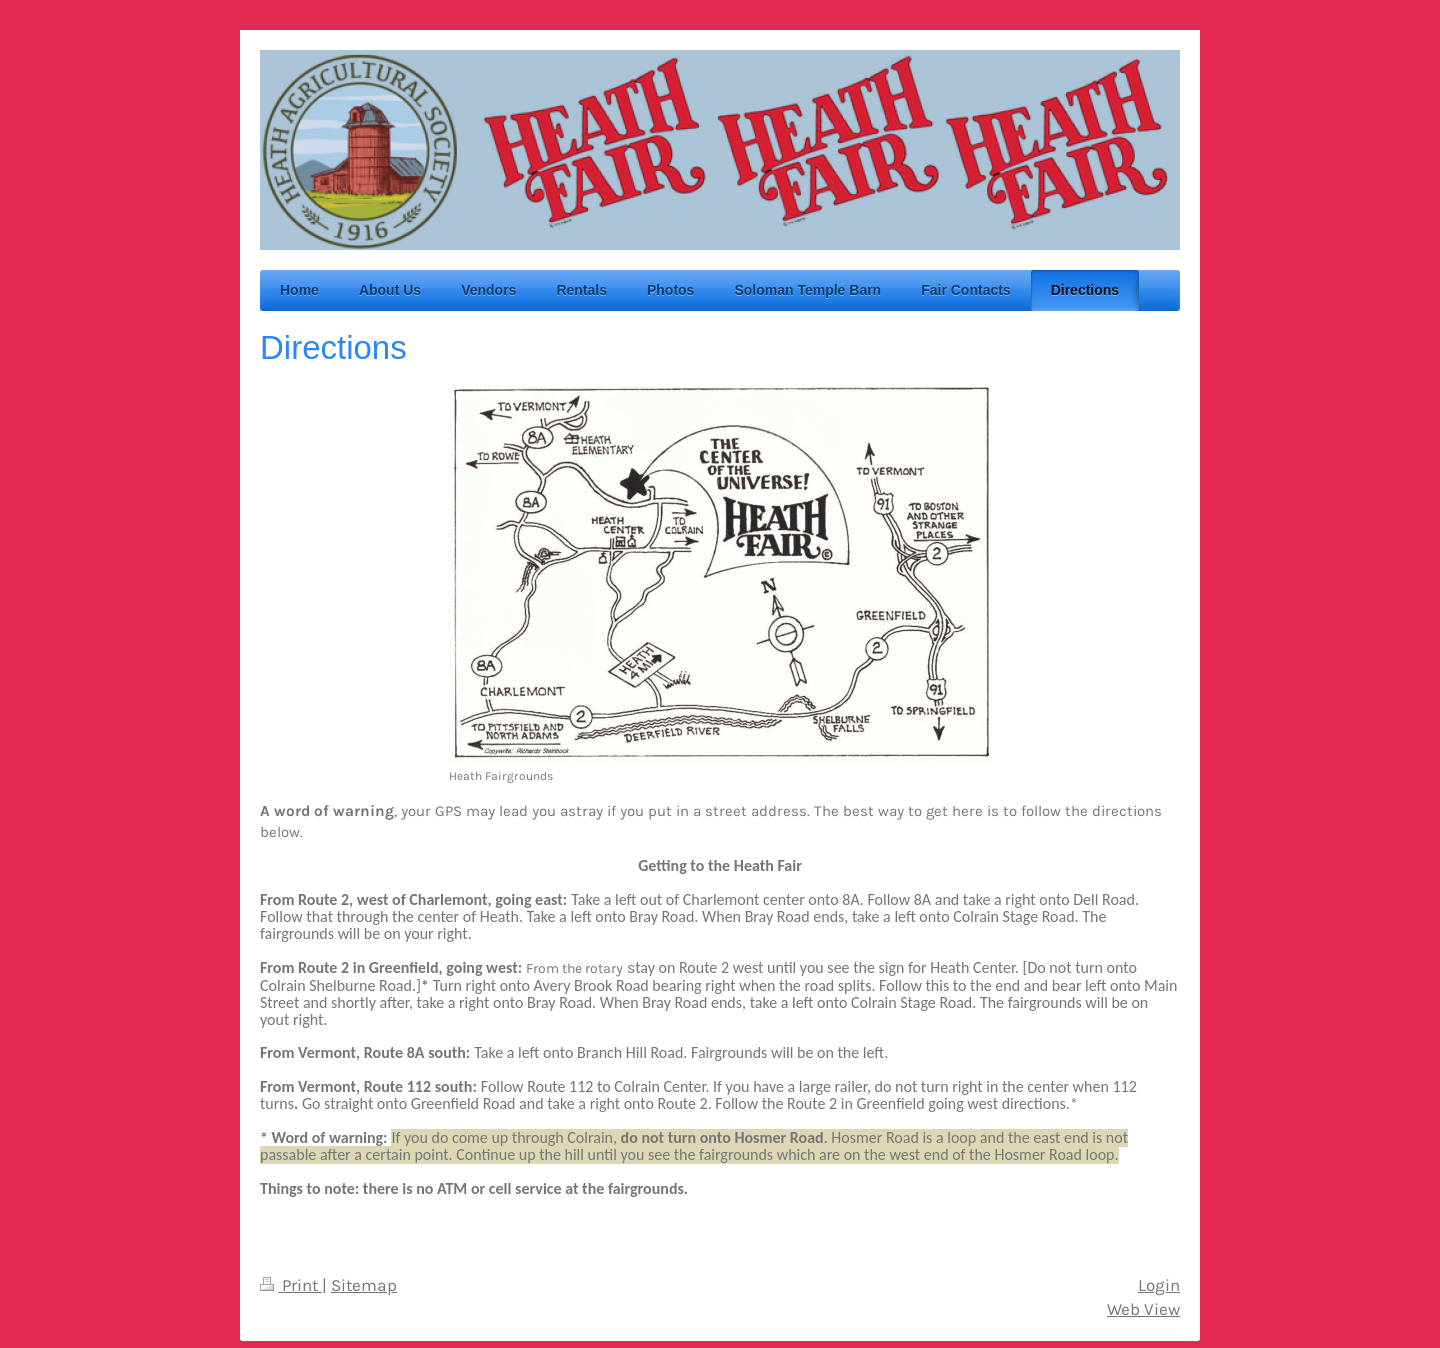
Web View (1143, 1309)
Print (291, 1285)
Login (1159, 1285)
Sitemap (364, 1285)
